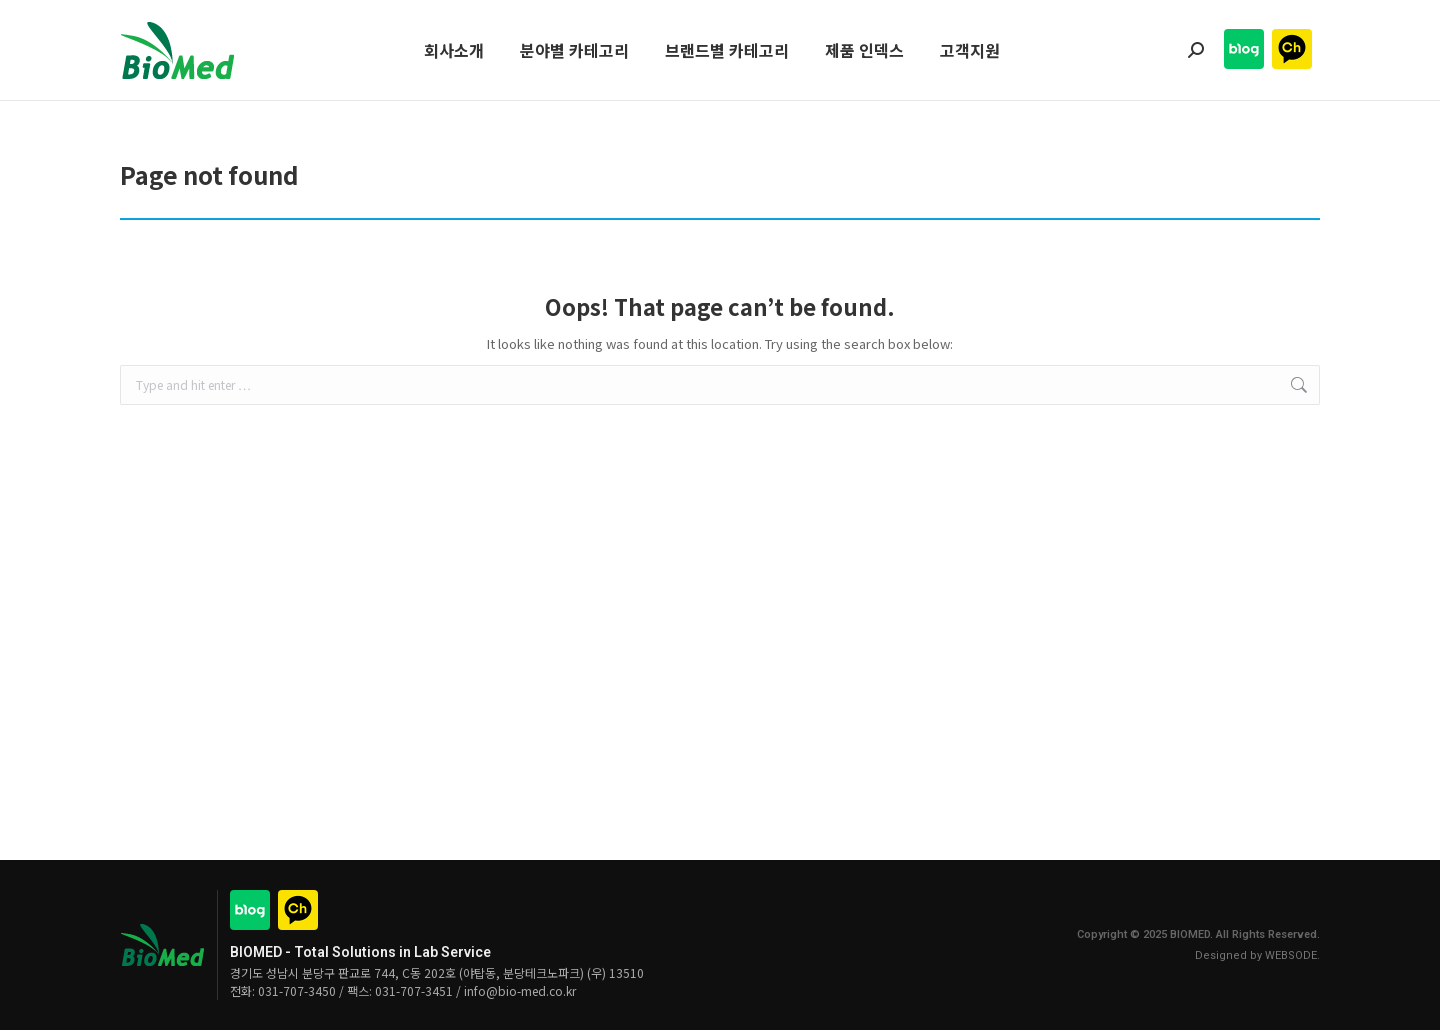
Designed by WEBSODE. (1257, 955)
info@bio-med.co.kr (520, 990)
